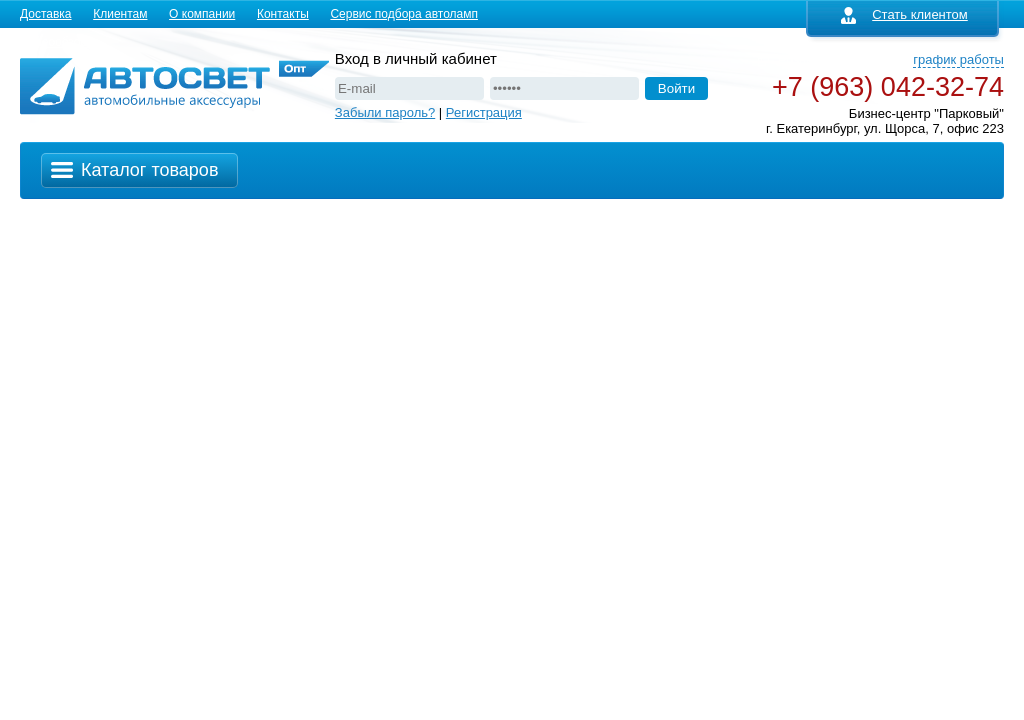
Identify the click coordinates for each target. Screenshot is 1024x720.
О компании (202, 14)
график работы (958, 59)
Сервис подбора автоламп (404, 14)
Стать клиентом (904, 14)
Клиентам (120, 14)
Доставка (46, 14)
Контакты (283, 14)
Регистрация (484, 112)
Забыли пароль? (385, 112)
